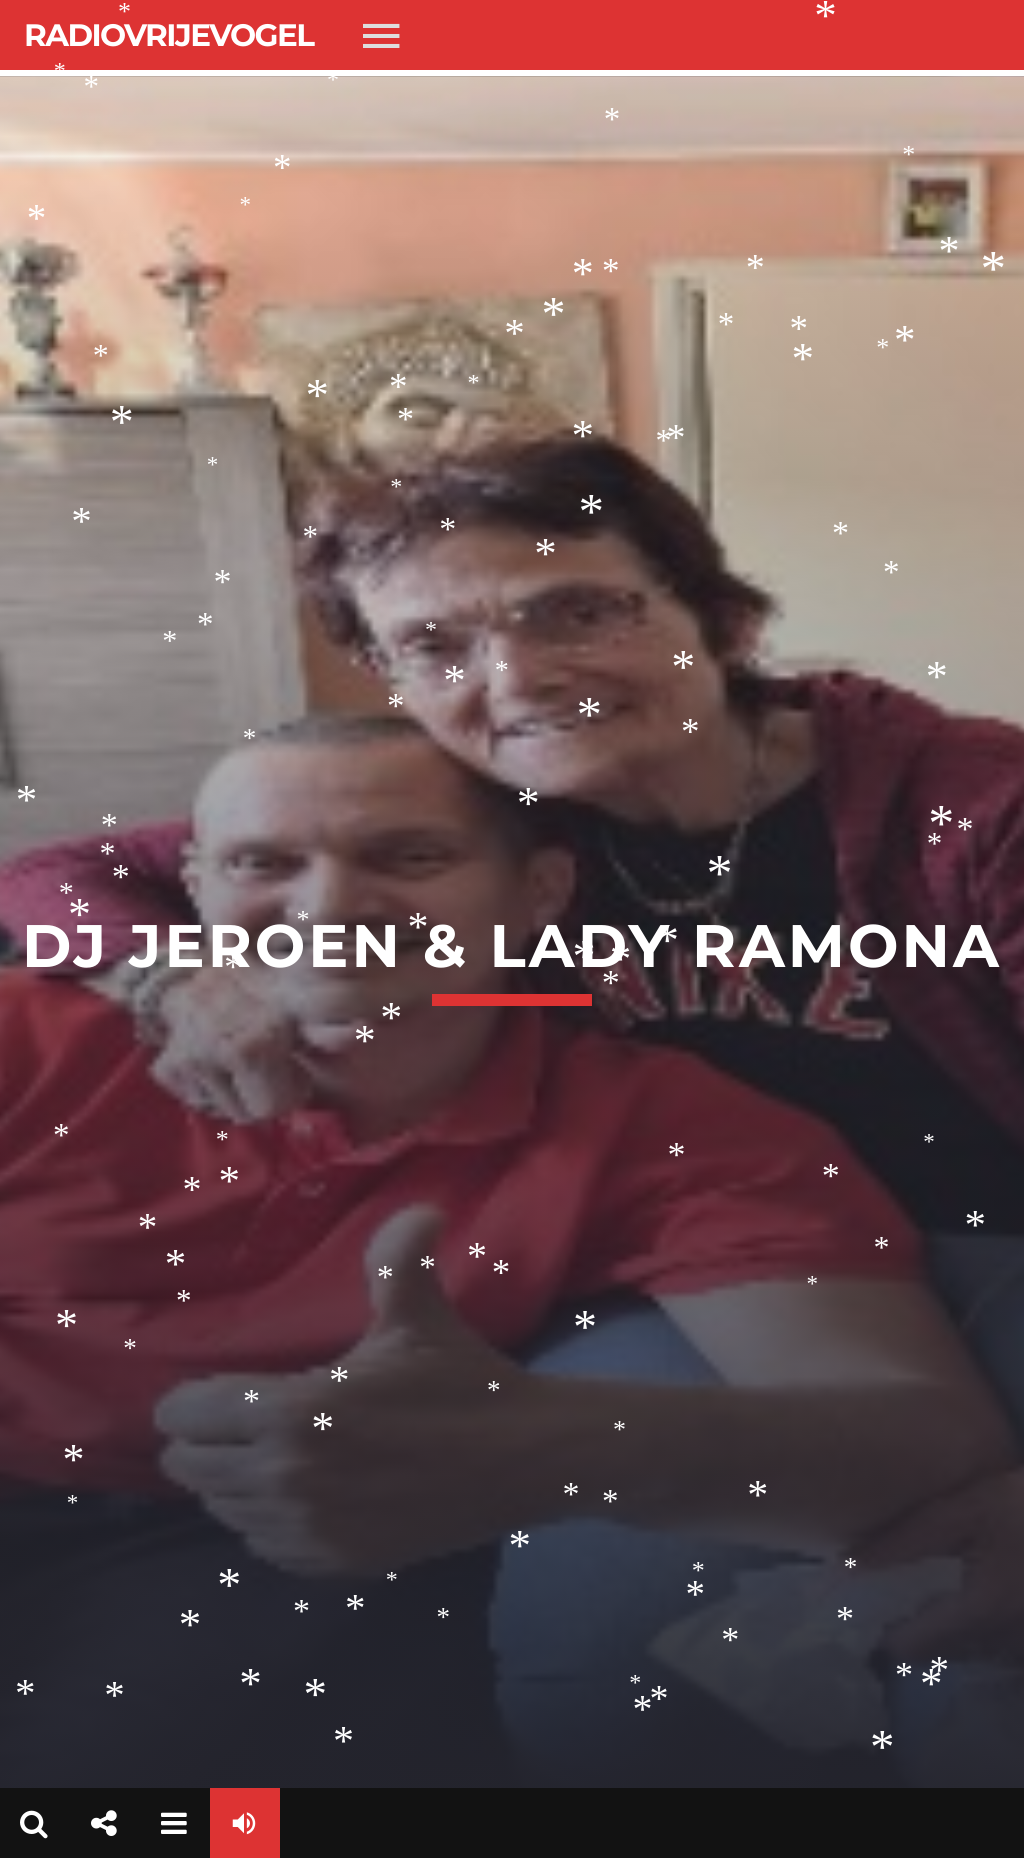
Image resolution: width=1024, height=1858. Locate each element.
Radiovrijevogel (168, 35)
